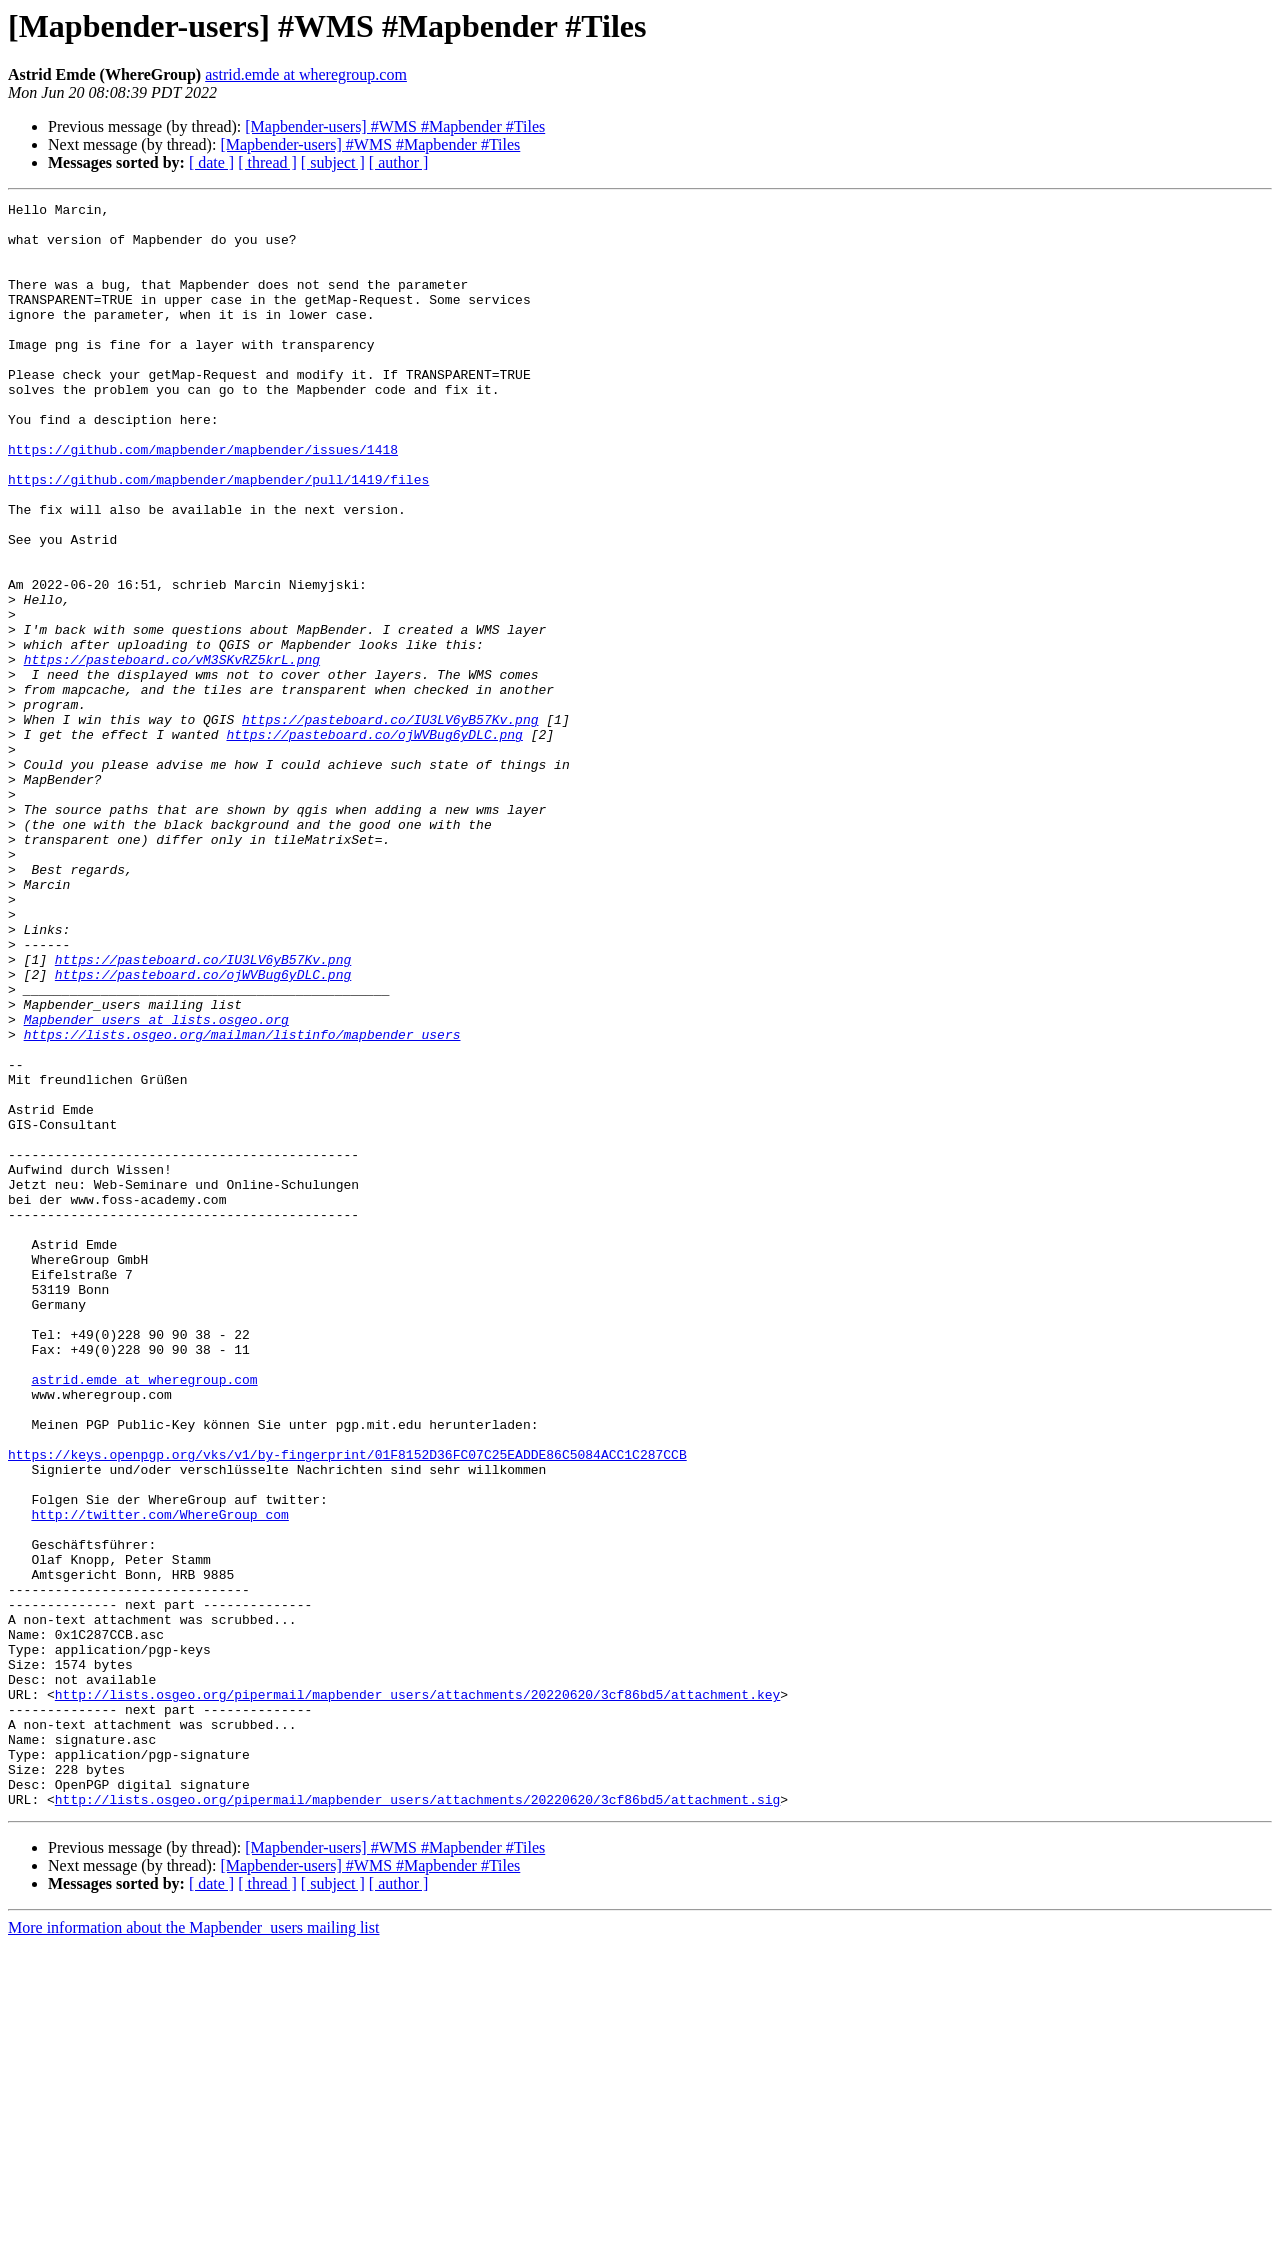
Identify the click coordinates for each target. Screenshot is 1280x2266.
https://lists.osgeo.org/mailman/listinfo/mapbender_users (242, 1202)
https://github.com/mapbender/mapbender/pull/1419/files (218, 536)
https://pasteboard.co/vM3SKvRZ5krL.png (172, 752)
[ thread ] (267, 162)
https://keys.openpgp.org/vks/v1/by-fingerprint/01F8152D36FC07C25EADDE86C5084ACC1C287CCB (347, 1706)
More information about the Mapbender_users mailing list (193, 2248)
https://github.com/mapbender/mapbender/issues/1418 (203, 500)
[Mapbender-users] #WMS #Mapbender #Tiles (395, 126)
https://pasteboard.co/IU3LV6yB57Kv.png (390, 824)
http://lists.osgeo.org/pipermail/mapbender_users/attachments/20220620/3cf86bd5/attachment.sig (417, 2120)
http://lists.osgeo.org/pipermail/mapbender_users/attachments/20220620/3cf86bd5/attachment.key (417, 1994)
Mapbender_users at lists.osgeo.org (156, 1184)
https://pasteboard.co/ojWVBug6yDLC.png (374, 842)
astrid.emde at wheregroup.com (306, 74)
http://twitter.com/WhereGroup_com (159, 1778)
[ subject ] (333, 162)
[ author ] (399, 162)
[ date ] (211, 162)
